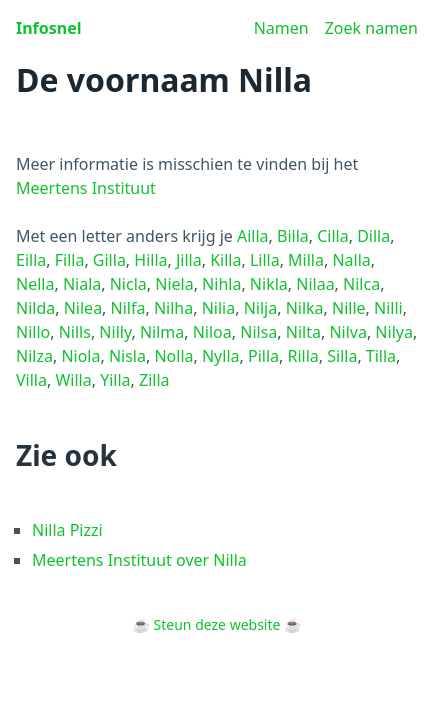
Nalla (351, 260)
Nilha (173, 308)
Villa (31, 380)
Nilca (361, 284)
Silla (342, 356)
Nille (349, 308)
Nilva (348, 332)
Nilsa (258, 332)
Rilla (302, 356)
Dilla (373, 236)
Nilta (303, 332)
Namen (281, 28)
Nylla (221, 356)
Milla (306, 260)
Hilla (150, 260)
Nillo (33, 332)
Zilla (154, 380)
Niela (174, 284)
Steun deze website (217, 624)
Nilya (394, 332)
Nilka (305, 308)
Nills (75, 332)
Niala (82, 284)
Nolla (173, 356)
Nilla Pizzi (67, 530)
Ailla (253, 236)
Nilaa (315, 284)
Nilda (35, 308)
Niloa (212, 332)
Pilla (263, 356)
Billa (293, 236)
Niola (80, 356)
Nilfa (128, 308)
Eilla (31, 260)
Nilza (34, 356)
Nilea (83, 308)
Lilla (265, 260)
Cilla (332, 236)
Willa (73, 380)
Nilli (388, 308)
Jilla (189, 260)
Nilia (219, 308)
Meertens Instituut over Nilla (139, 560)
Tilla (381, 356)
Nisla (127, 356)
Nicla (128, 284)
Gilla (109, 260)
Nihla (221, 284)
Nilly (115, 332)
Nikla (269, 284)
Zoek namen (371, 28)
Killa (225, 260)
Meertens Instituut (86, 188)
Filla (70, 260)
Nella (35, 284)
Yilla (115, 380)
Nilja (261, 308)
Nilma (162, 332)
